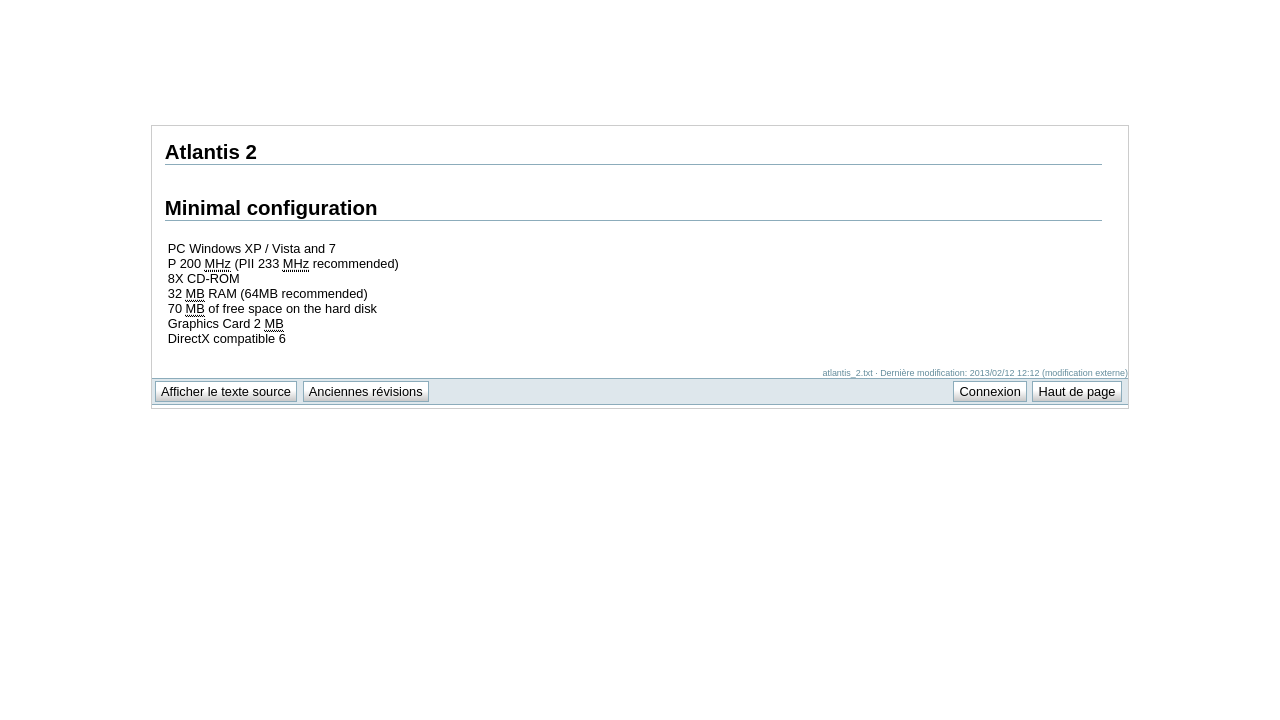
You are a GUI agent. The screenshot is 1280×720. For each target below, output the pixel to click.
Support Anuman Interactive (1024, 11)
